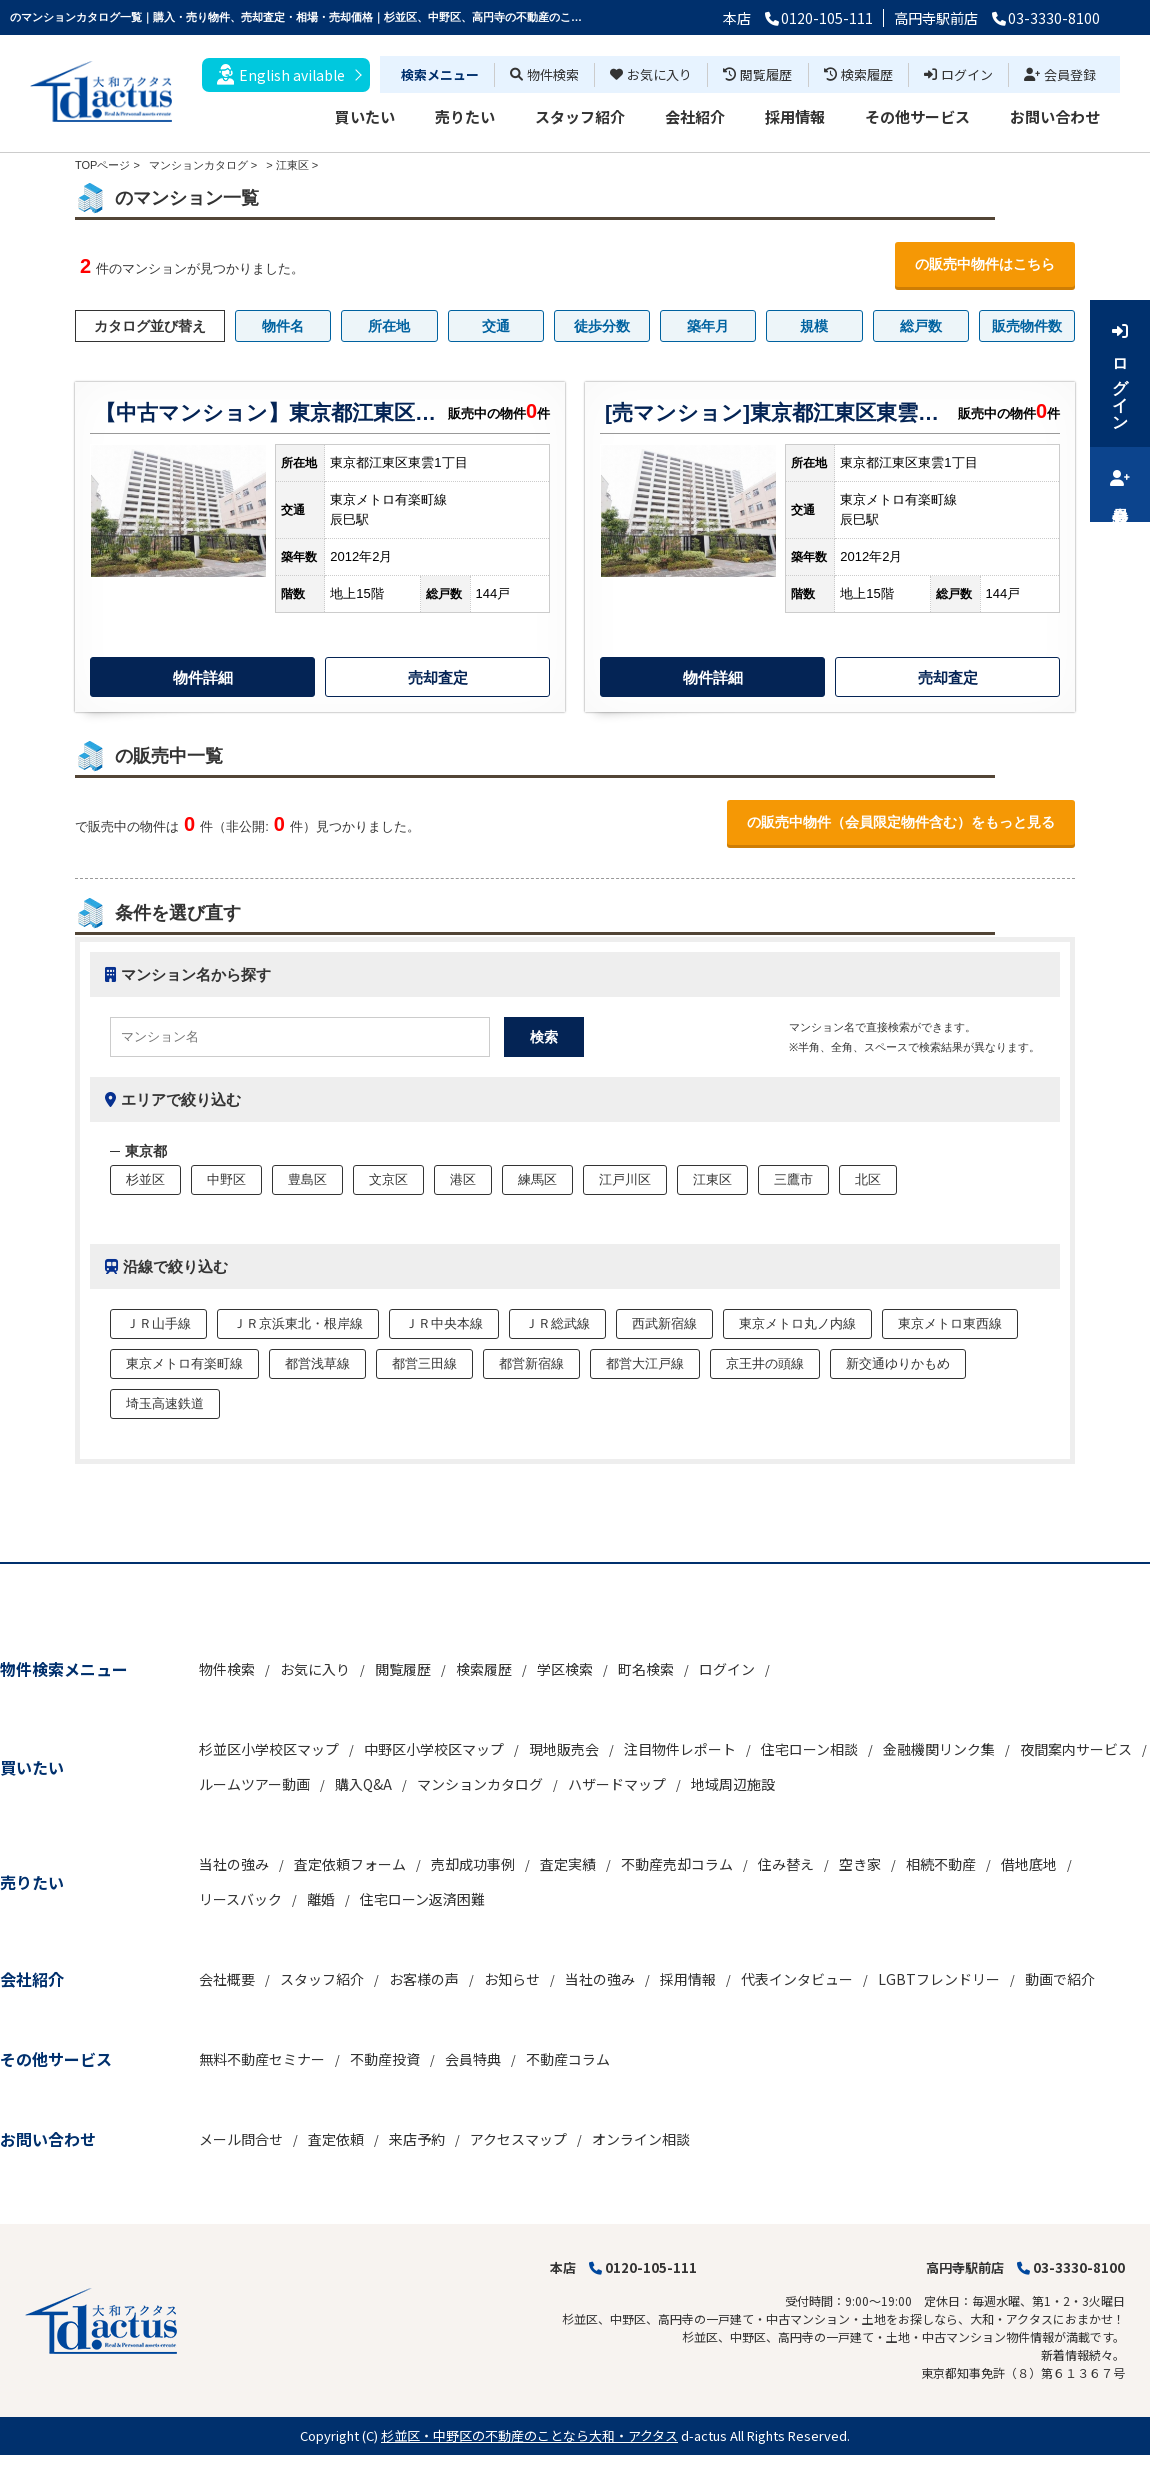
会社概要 (227, 1979)
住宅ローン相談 (809, 1749)
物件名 (283, 326)
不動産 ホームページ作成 (67, 2463)
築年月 (708, 326)
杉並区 (145, 1179)
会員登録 (1060, 74)
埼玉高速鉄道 (165, 1403)
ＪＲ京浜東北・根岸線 (298, 1323)
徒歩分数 (602, 326)
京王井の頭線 (765, 1363)
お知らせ (512, 1979)
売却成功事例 (473, 1864)
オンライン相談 (641, 2139)
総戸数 (921, 326)
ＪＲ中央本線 (444, 1323)
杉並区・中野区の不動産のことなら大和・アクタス (529, 2435)
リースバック (240, 1899)
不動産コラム (568, 2059)
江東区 (292, 165)
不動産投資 (385, 2059)
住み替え (786, 1864)
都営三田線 (424, 1363)
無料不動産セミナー (262, 2059)
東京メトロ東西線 (950, 1323)
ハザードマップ (617, 1784)
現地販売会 (564, 1749)
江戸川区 (625, 1179)
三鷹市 (793, 1179)
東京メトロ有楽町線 (184, 1363)
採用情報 (795, 116)
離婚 (321, 1899)
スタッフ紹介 (580, 116)
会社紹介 (695, 116)
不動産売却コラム (677, 1864)
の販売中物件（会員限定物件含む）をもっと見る (901, 822)
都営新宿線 (531, 1363)
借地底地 (1029, 1864)
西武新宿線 (664, 1323)
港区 (463, 1179)
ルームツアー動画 (254, 1784)
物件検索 (544, 74)
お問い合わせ (1055, 116)
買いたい (365, 116)
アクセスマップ (518, 2139)
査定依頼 (336, 2139)
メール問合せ (241, 2139)
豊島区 (307, 1179)
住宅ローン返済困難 (422, 1899)
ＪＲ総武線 (557, 1323)
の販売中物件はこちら (985, 264)
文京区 (388, 1179)
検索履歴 (858, 74)
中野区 (226, 1179)
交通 (496, 326)
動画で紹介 (1060, 1979)
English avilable (281, 74)
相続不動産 (941, 1864)
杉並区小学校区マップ (269, 1749)
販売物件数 (1027, 326)
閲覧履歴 (757, 74)
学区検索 (565, 1669)
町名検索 (646, 1669)
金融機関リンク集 (939, 1749)
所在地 (389, 326)
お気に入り (651, 74)
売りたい (465, 116)
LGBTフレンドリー (939, 1979)
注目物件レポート (680, 1749)
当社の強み (234, 1864)
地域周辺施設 (733, 1784)
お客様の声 (424, 1979)
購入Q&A (363, 1784)
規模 (814, 326)
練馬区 (537, 1179)
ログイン (958, 74)
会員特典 (473, 2059)
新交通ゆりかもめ (898, 1363)
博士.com (164, 2463)
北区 (868, 1179)
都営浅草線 (317, 1363)
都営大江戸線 (645, 1363)
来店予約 (417, 2139)
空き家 (860, 1864)
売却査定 (438, 677)
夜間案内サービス (1076, 1749)
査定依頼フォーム (350, 1864)
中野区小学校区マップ (434, 1749)
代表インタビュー (797, 1979)
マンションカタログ (480, 1784)
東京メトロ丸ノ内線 (797, 1323)
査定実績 (568, 1864)
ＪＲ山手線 (158, 1323)
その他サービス (917, 116)
